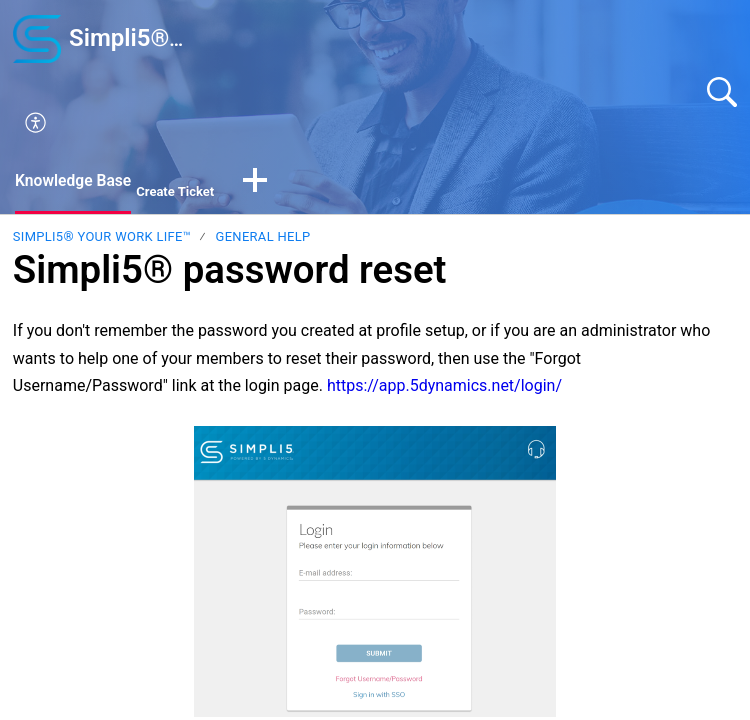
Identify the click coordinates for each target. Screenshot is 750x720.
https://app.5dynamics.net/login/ (444, 385)
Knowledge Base (74, 180)
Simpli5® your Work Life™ (102, 237)
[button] (387, 124)
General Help (263, 237)
